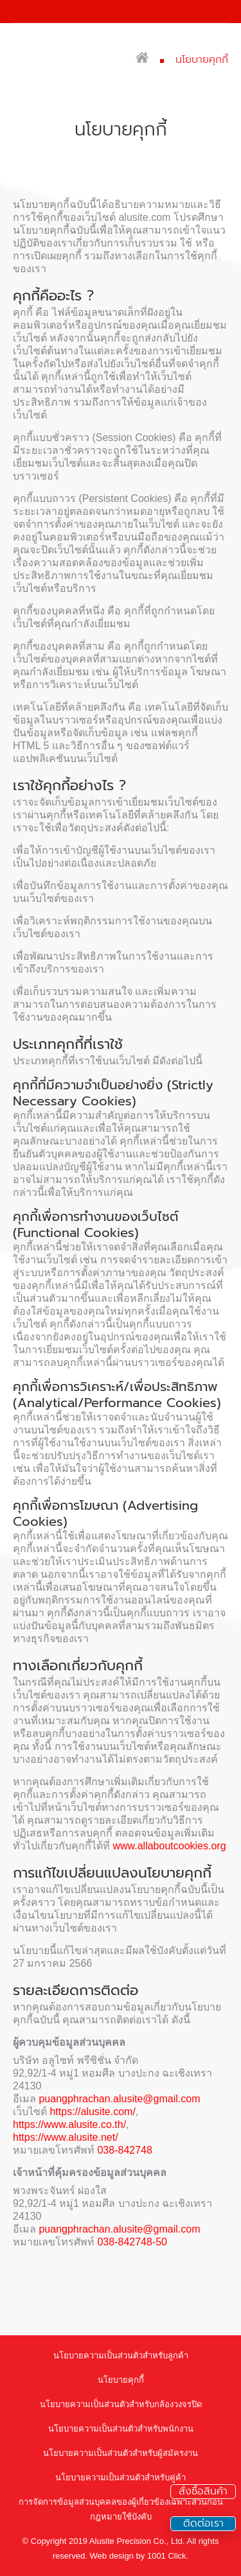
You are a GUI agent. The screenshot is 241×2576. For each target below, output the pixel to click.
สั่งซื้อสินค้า (203, 2491)
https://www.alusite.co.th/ (69, 2124)
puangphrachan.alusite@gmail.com (119, 2098)
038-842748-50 (132, 2241)
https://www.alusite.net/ (65, 2137)
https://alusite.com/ (92, 2111)
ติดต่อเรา (203, 2523)
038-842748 (124, 2150)
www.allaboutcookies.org (169, 1845)
